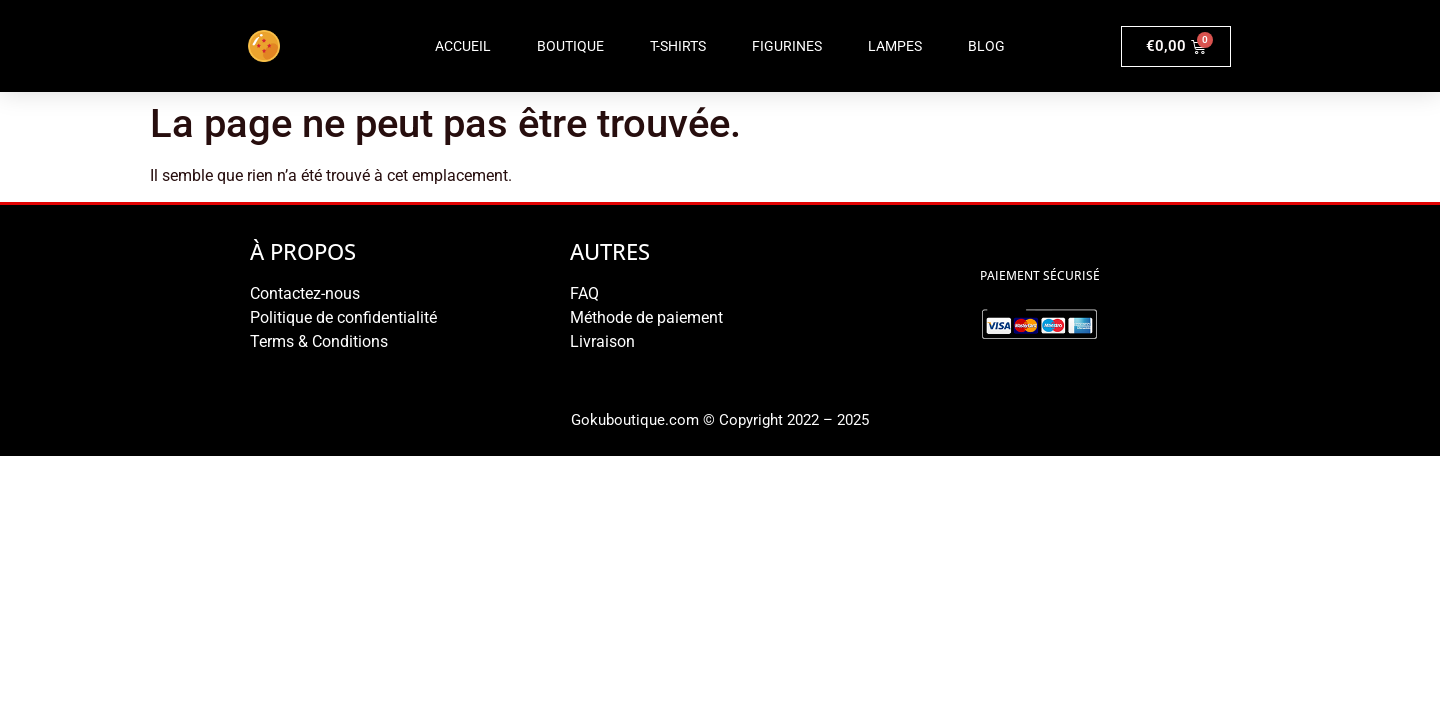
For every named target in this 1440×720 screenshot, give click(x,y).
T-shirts (678, 46)
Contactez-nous (305, 293)
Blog (986, 46)
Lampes (895, 46)
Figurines (787, 46)
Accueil (463, 46)
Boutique (570, 46)
